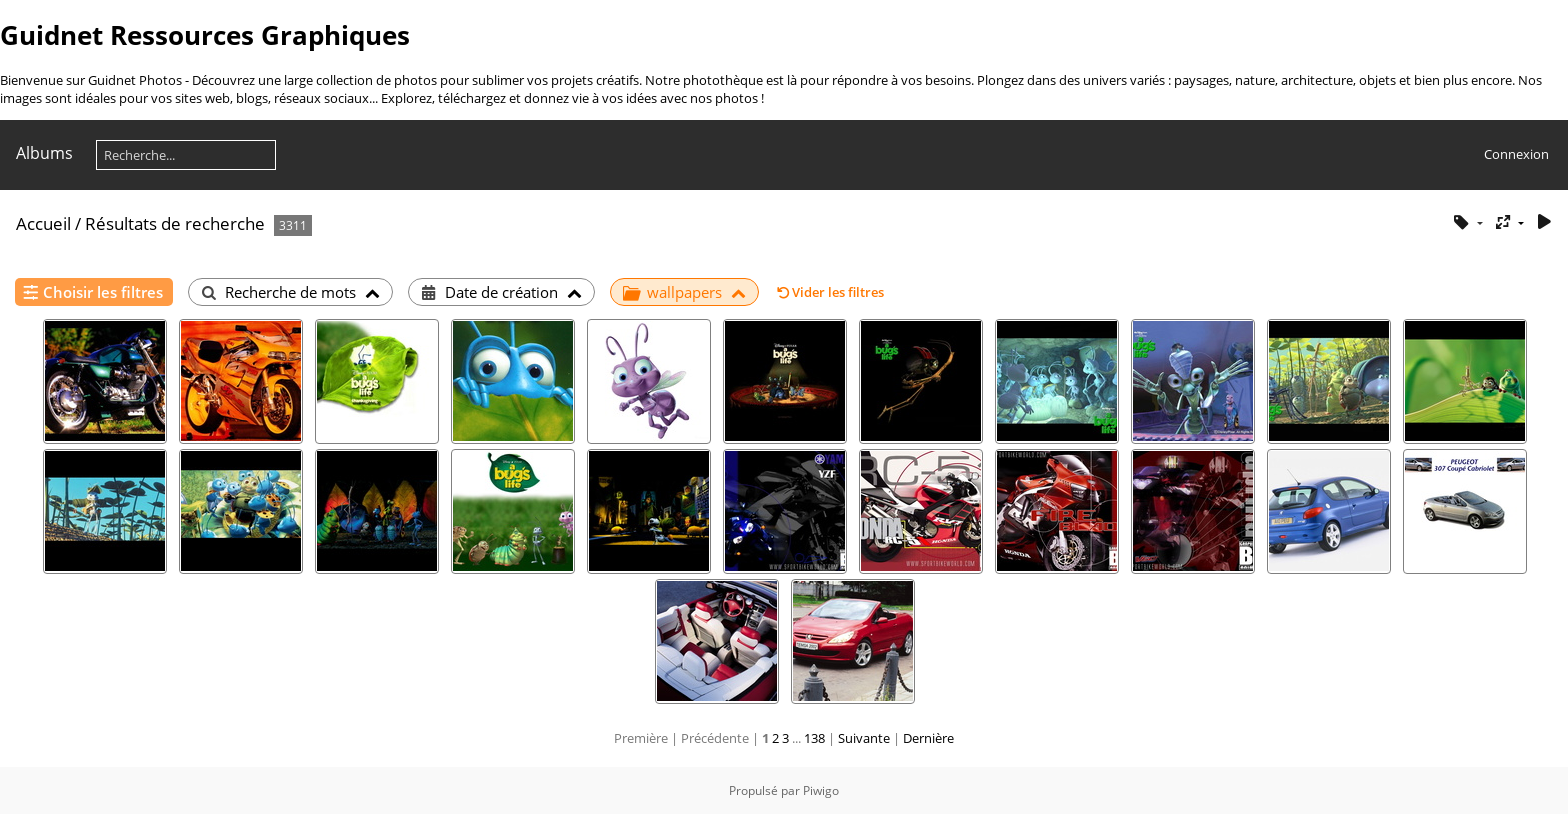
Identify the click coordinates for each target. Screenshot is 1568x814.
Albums (44, 153)
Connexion (1516, 154)
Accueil (43, 223)
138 (814, 738)
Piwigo (821, 790)
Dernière (928, 738)
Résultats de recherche (175, 223)
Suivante (864, 738)
